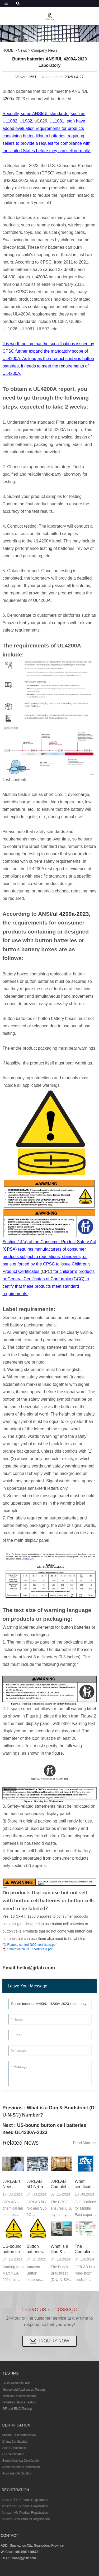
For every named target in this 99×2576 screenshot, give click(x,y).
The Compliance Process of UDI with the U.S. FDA (86, 2249)
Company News (44, 50)
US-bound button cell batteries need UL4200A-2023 (12, 2249)
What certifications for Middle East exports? (86, 2184)
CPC (46, 1271)
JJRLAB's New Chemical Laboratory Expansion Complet (12, 2184)
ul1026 (40, 121)
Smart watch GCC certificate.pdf (29, 1949)
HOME (7, 50)
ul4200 (38, 277)
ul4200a (9, 180)
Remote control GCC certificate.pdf (31, 1945)
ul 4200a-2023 (71, 914)
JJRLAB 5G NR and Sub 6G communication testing (38, 2184)
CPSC (47, 173)
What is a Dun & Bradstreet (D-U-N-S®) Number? (60, 2249)
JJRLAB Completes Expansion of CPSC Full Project (61, 2184)
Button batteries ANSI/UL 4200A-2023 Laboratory (37, 2249)
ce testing (43, 548)
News (22, 50)
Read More (85, 2143)
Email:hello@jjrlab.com (28, 1967)
